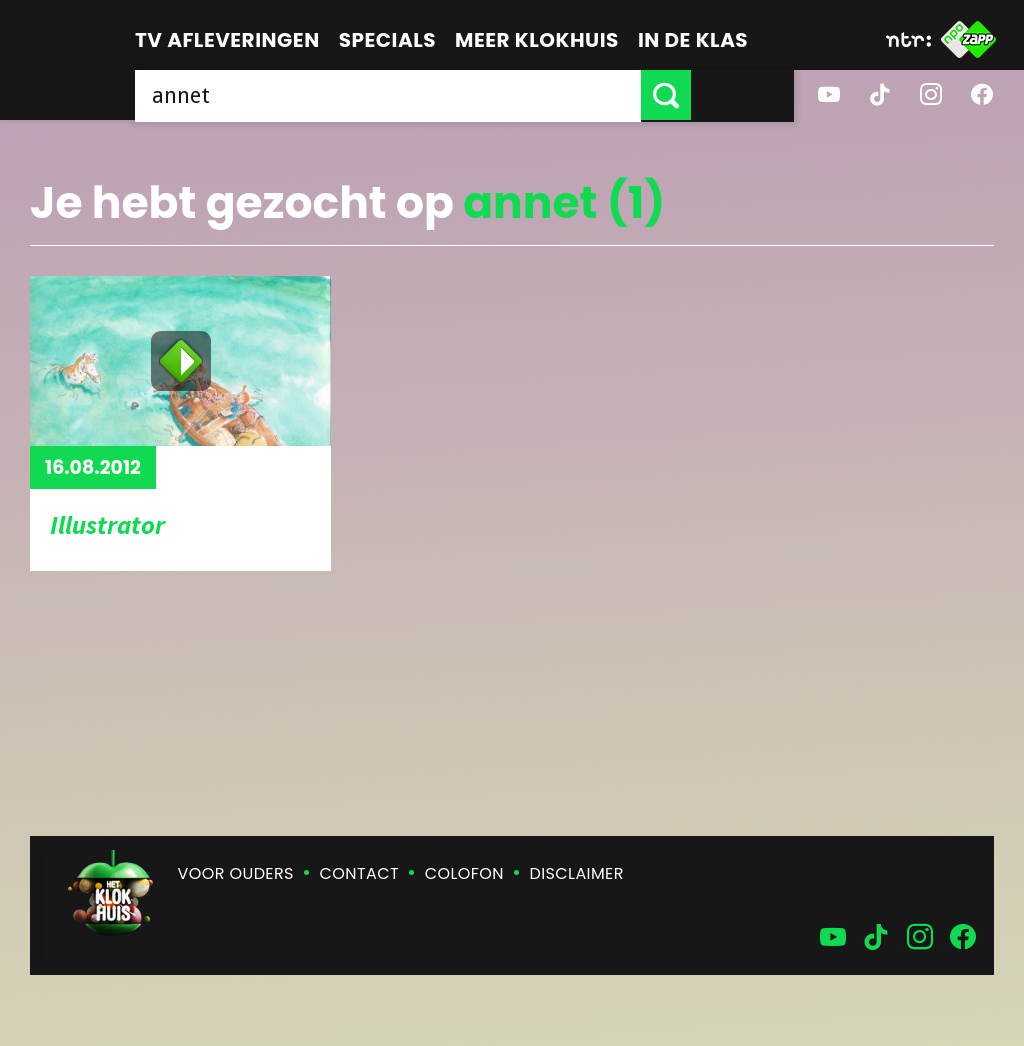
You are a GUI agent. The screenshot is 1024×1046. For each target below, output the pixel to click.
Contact (359, 873)
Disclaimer (577, 873)
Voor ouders (236, 873)
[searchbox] (439, 95)
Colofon (464, 873)
